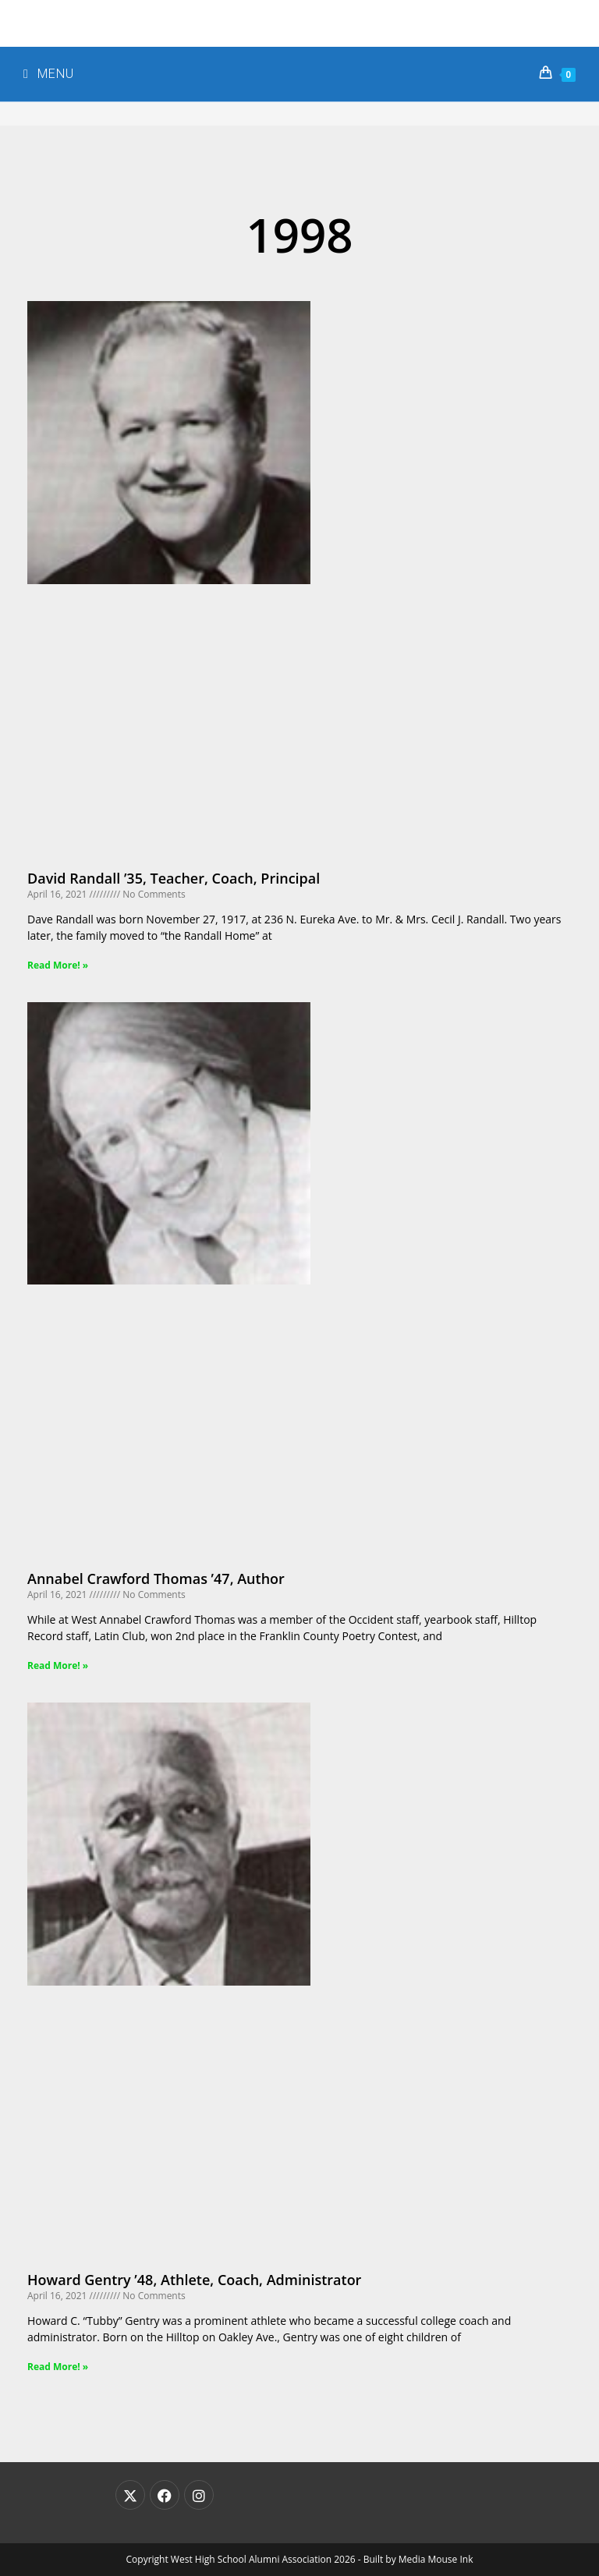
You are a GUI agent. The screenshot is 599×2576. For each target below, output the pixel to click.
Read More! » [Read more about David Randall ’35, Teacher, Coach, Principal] (57, 965)
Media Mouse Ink (436, 2559)
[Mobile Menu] (48, 74)
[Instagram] (199, 2495)
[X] (130, 2495)
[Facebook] (164, 2495)
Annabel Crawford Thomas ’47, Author (156, 1578)
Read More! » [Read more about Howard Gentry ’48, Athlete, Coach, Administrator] (57, 2366)
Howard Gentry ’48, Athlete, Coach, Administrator (194, 2279)
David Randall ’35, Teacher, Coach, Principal (173, 878)
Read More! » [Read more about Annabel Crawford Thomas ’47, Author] (57, 1665)
